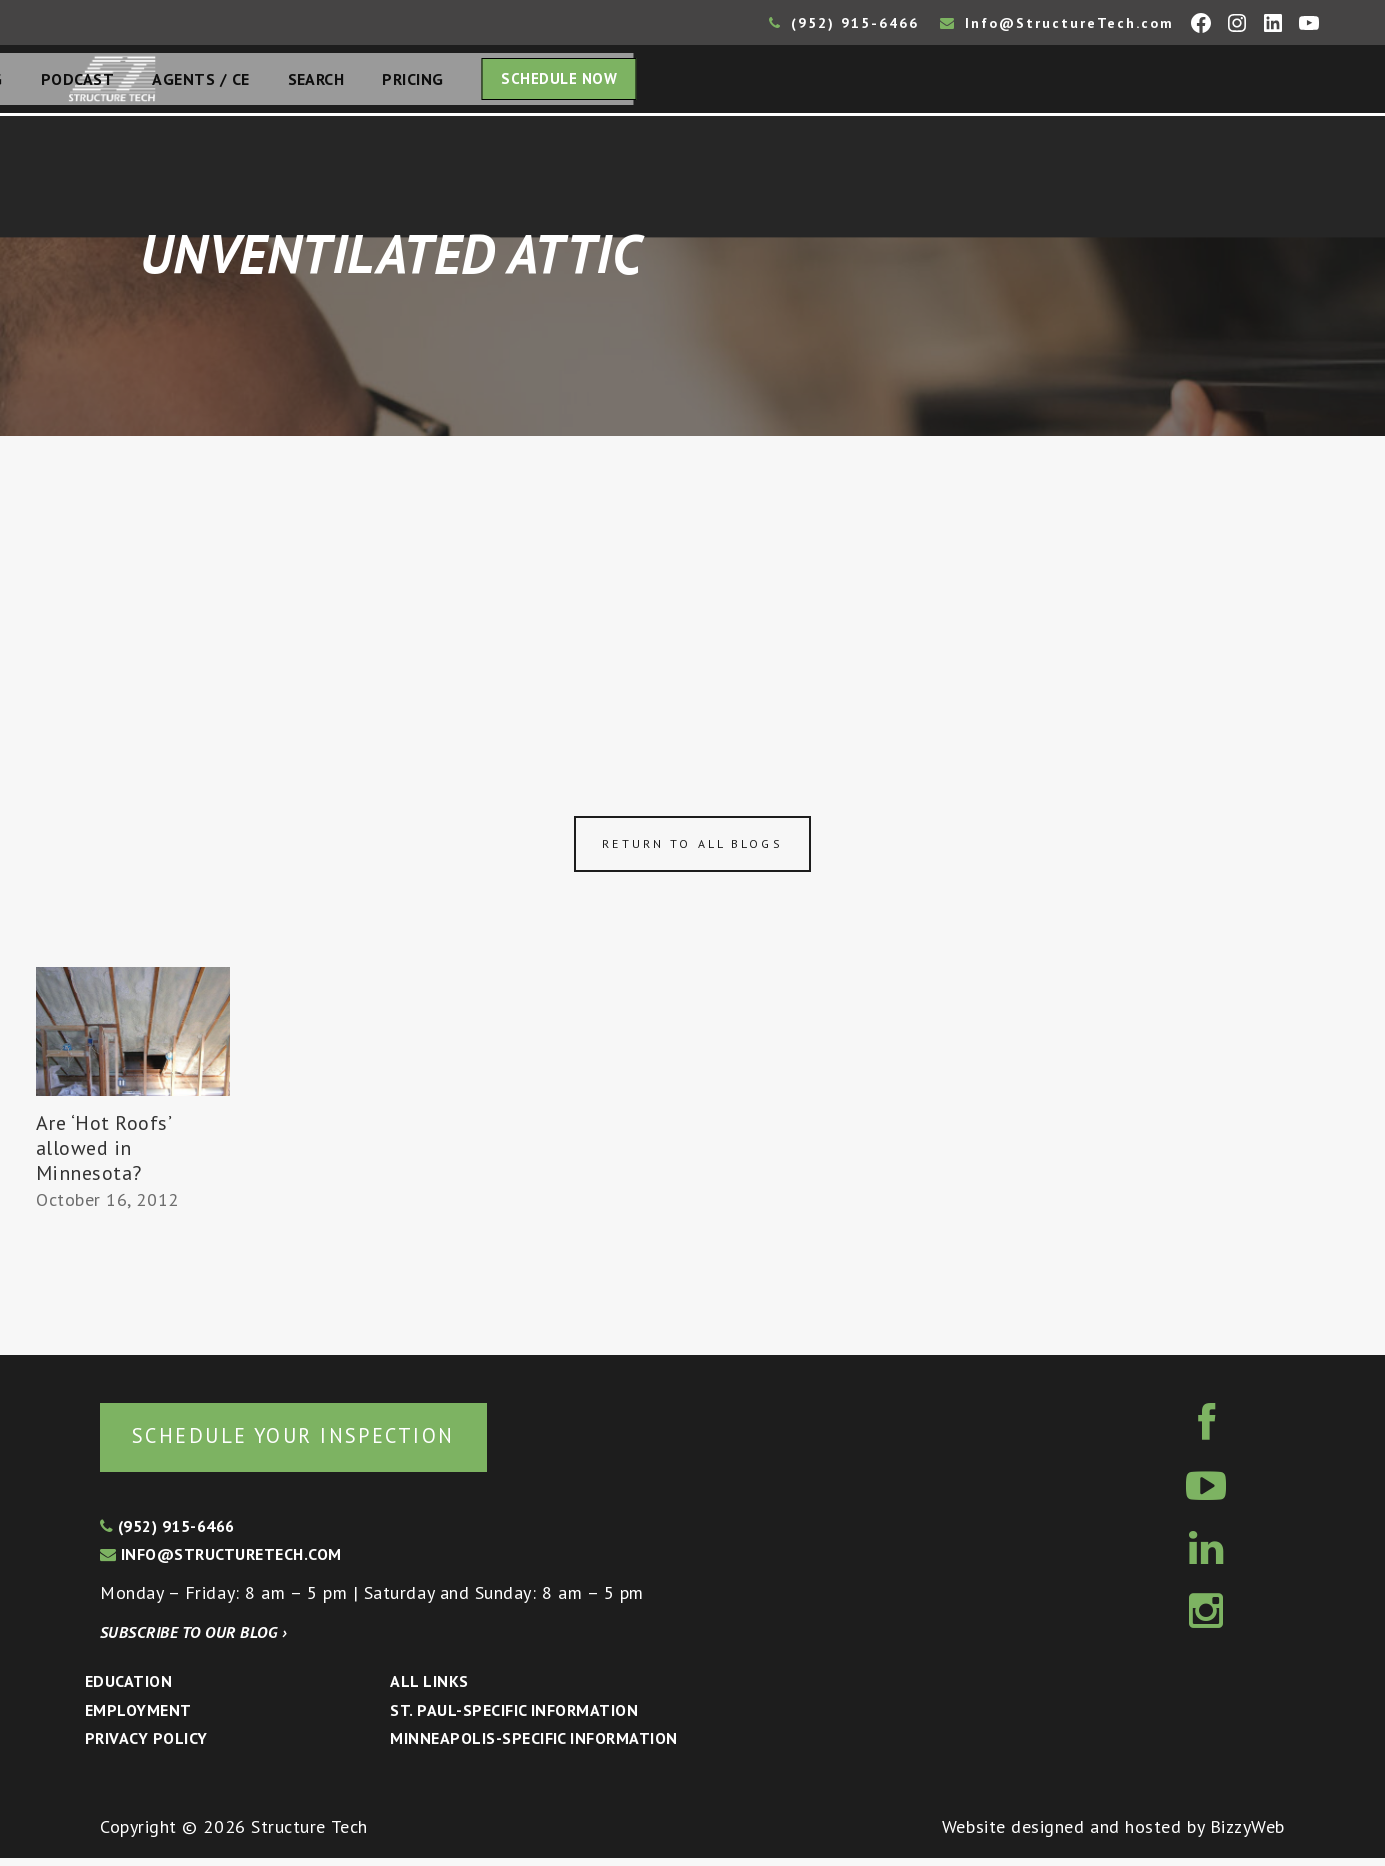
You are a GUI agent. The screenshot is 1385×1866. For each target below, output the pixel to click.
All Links (429, 1689)
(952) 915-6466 (844, 23)
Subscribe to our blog (193, 1640)
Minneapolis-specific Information (533, 1746)
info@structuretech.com (221, 1562)
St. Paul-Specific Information (514, 1718)
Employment (138, 1718)
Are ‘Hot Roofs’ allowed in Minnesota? (103, 1154)
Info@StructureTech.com (1057, 23)
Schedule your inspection (335, 1441)
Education (128, 1689)
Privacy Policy (146, 1746)
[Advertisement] (693, 592)
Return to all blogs (692, 849)
